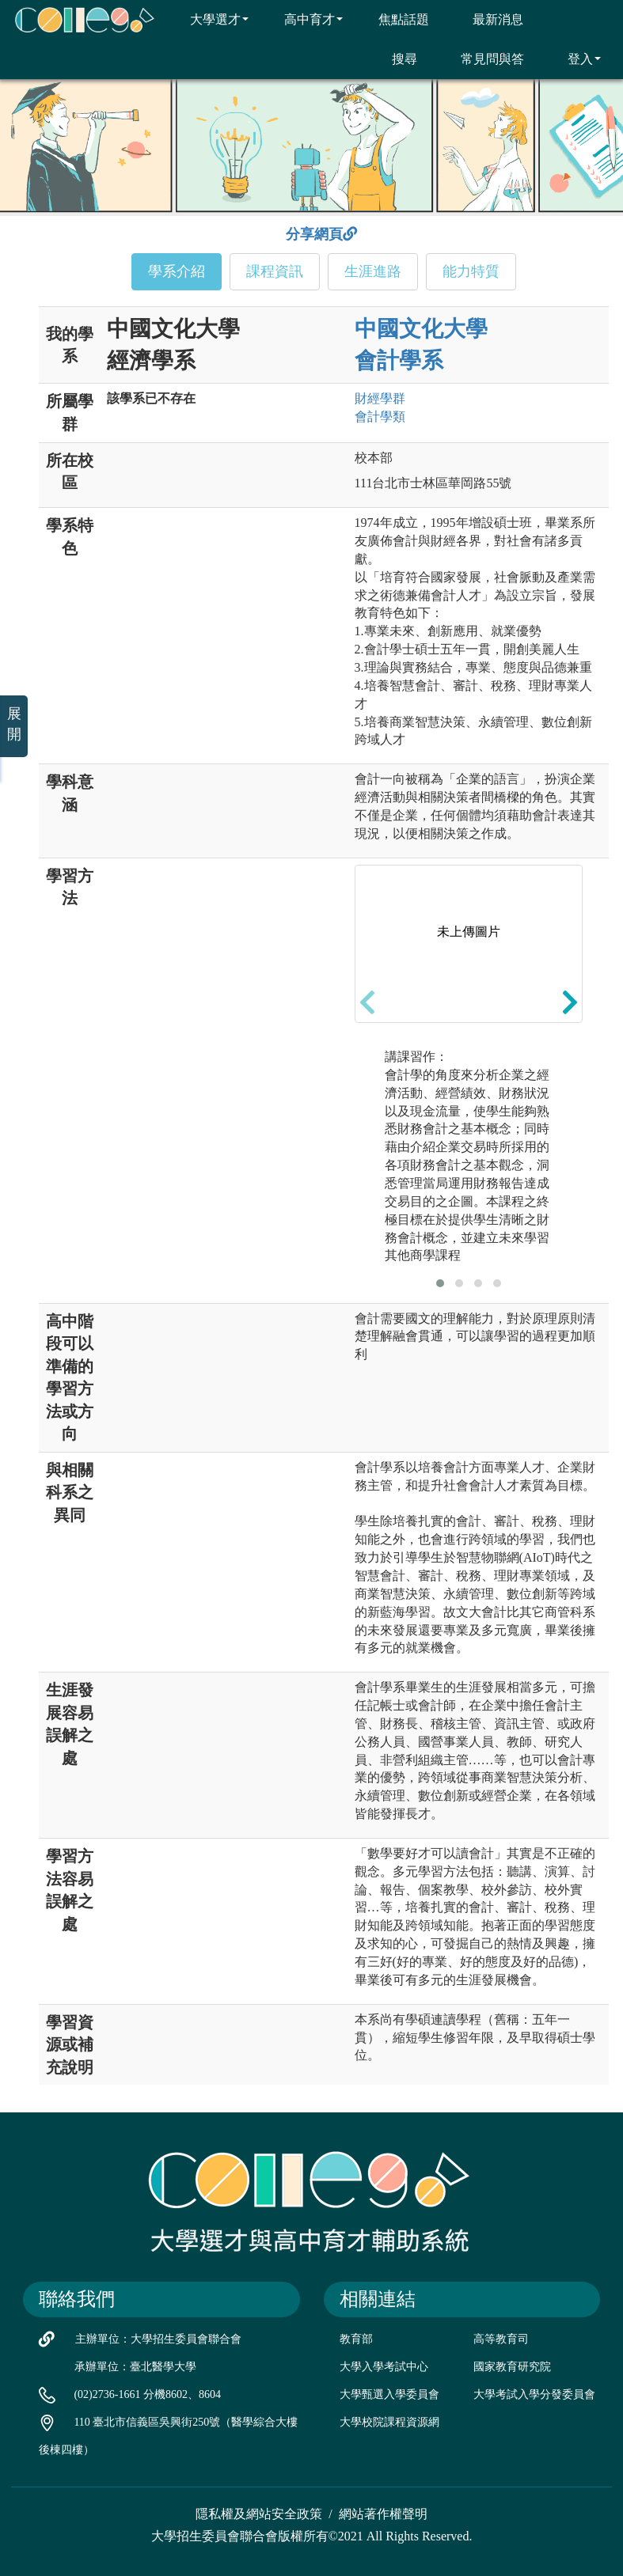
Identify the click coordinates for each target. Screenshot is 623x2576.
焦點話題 (394, 19)
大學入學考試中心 (384, 2367)
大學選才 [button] (209, 19)
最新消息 (488, 19)
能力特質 (471, 271)
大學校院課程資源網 (389, 2422)
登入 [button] (574, 58)
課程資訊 (274, 271)
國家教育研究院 (512, 2367)
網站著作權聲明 (383, 2514)
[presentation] (367, 1002)
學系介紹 (176, 271)
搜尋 (394, 58)
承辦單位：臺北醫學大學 (135, 2367)
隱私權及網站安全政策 (259, 2514)
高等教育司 (501, 2339)
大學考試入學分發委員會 (534, 2394)
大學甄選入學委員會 (389, 2394)
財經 (380, 398)
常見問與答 (482, 58)
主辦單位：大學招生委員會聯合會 (158, 2339)
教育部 (356, 2339)
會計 (380, 416)
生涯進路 (372, 271)
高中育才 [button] (303, 19)
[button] (440, 1283)
